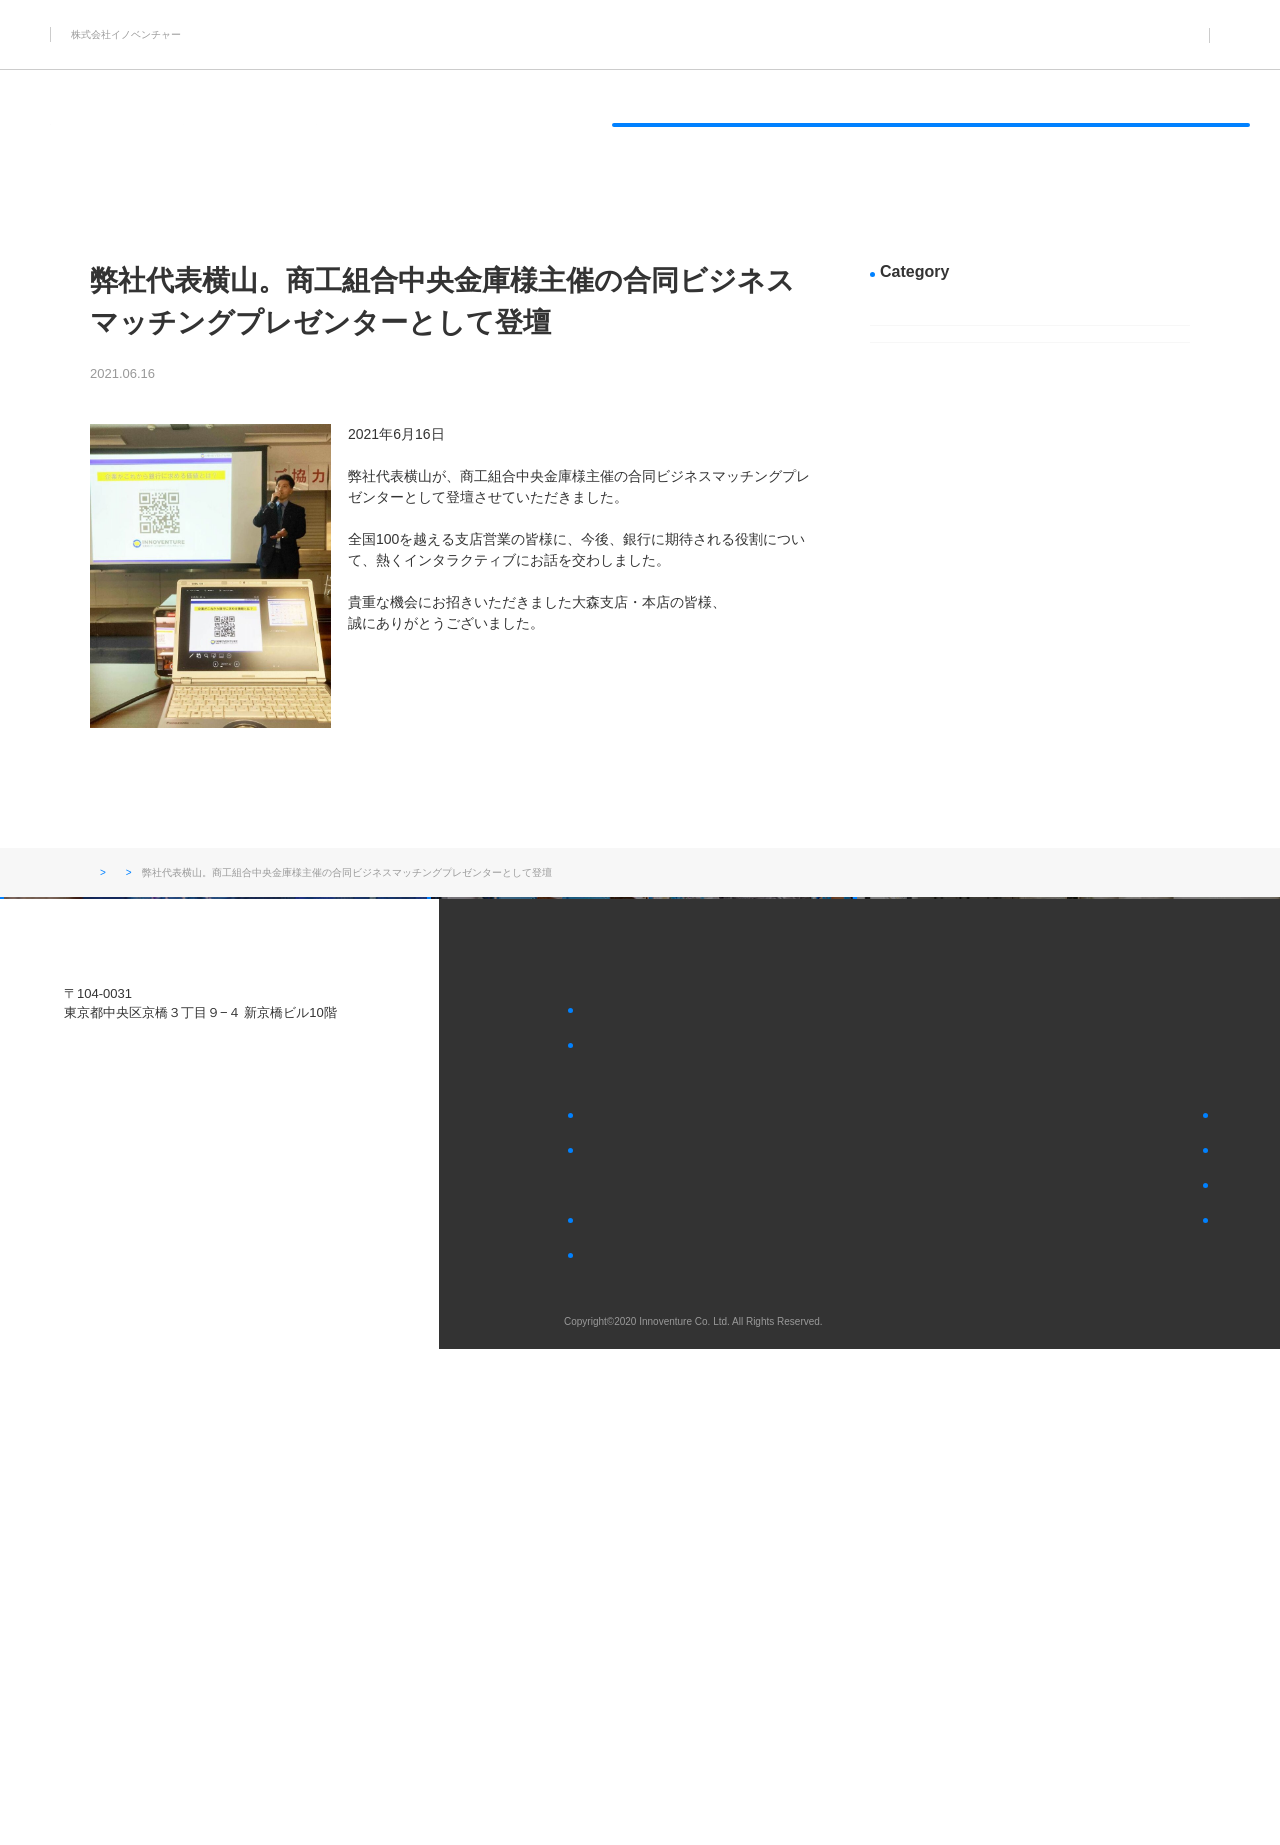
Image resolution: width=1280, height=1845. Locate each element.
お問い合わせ (928, 1522)
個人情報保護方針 (941, 1729)
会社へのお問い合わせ (966, 1691)
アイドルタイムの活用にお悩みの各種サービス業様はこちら (1051, 1653)
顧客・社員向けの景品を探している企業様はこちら (1044, 1562)
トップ (105, 873)
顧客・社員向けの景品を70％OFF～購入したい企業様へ (141, 125)
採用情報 (994, 35)
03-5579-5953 (1174, 35)
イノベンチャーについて (958, 124)
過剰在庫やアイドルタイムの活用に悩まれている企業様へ (720, 1549)
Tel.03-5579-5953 (114, 1503)
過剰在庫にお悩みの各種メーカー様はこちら (1026, 1600)
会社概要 (605, 1713)
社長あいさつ (617, 1751)
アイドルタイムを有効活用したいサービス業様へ (569, 125)
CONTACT (1187, 125)
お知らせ (906, 35)
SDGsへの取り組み (773, 124)
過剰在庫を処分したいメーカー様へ (356, 125)
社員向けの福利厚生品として (659, 1501)
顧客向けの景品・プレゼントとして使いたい (701, 1463)
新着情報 (223, 374)
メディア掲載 (937, 398)
